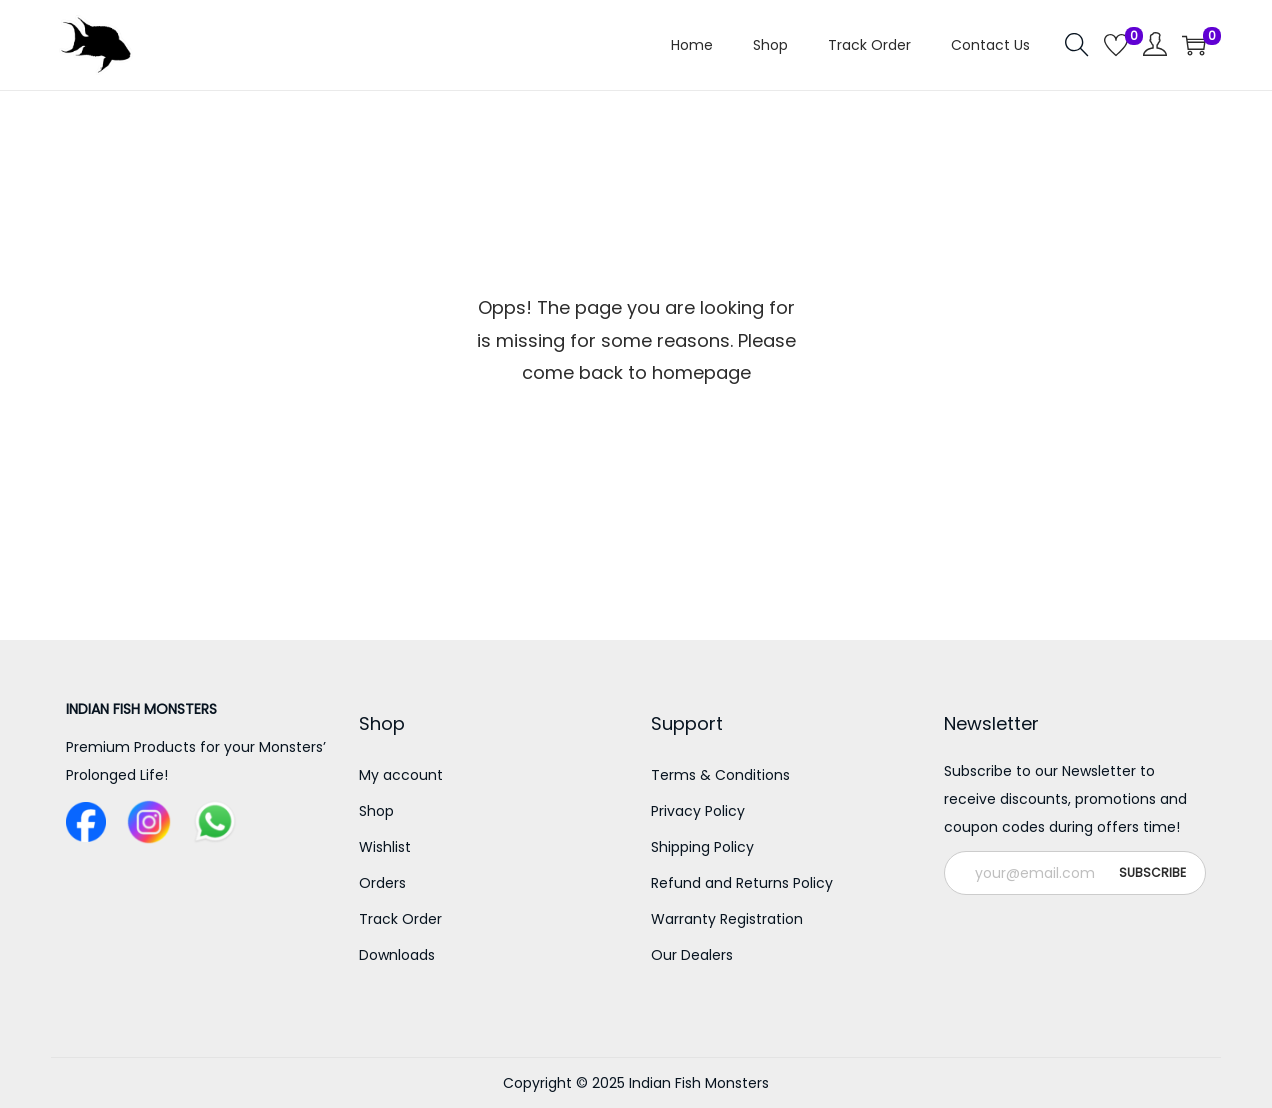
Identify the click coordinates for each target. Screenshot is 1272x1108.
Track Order (400, 919)
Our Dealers (692, 955)
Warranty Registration (727, 919)
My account (401, 775)
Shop (376, 811)
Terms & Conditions (720, 775)
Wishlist (385, 847)
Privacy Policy (698, 811)
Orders (382, 883)
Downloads (397, 955)
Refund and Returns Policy (742, 883)
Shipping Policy (702, 847)
